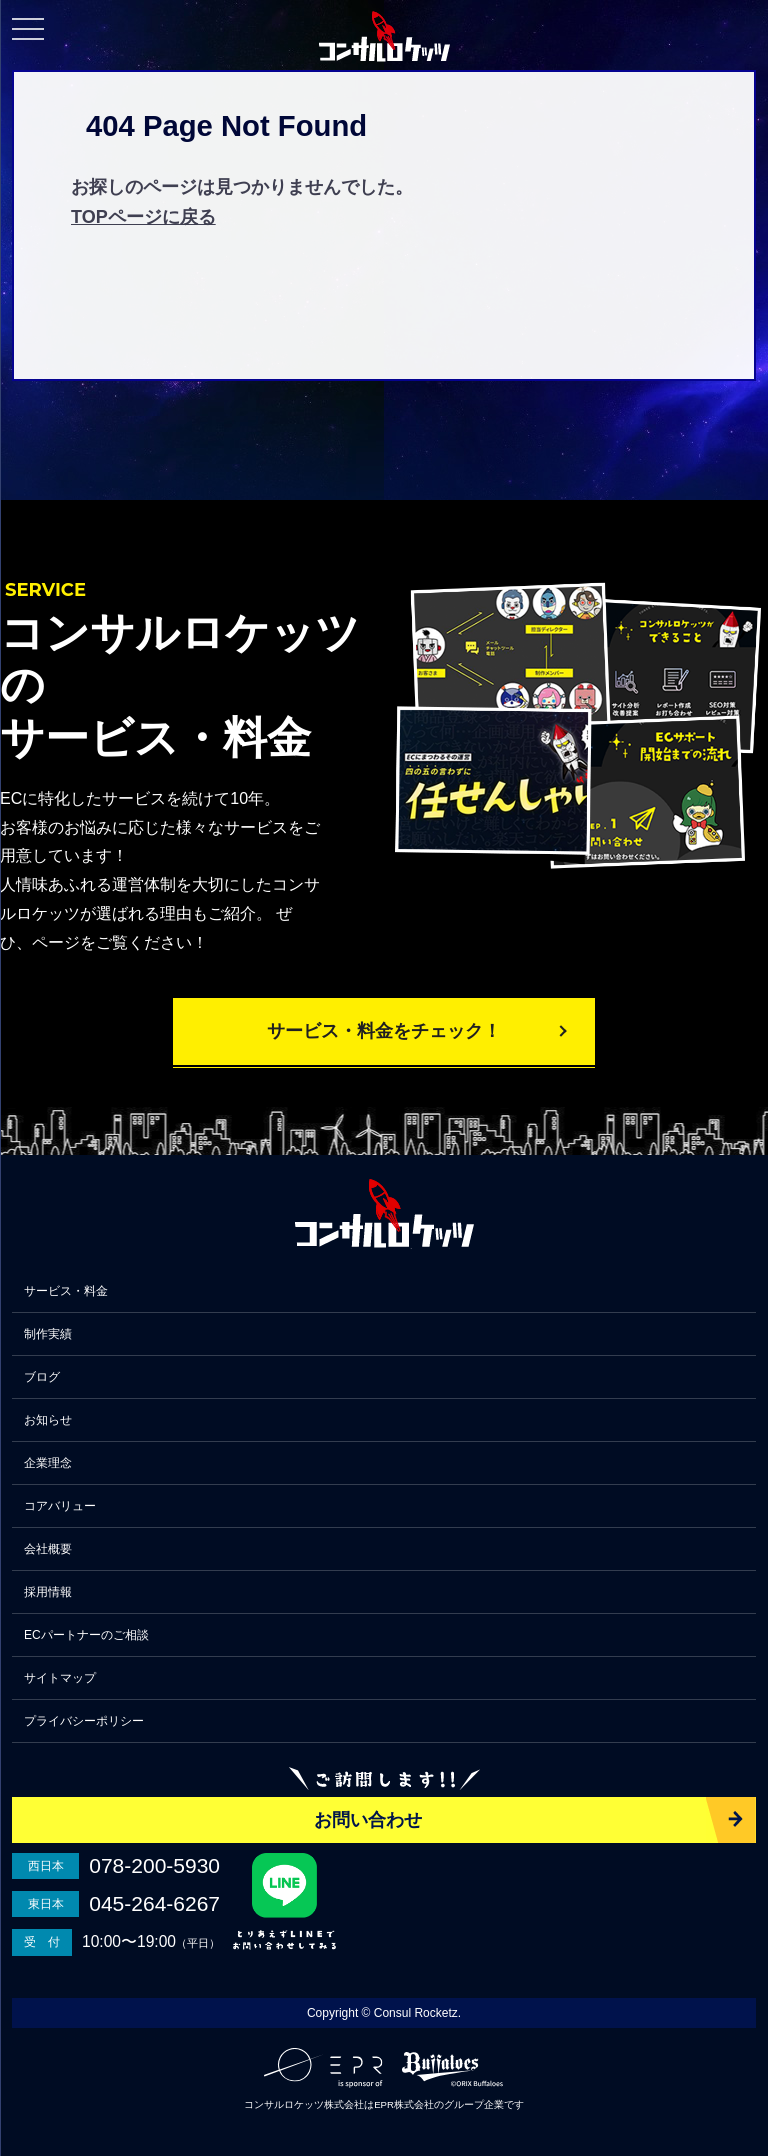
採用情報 (48, 1592)
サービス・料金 (66, 1291)
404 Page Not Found (226, 126)
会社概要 (48, 1549)
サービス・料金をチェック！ (384, 1031)
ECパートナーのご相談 (86, 1635)
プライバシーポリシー (84, 1721)
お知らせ (48, 1420)
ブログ (42, 1377)
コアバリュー (60, 1506)
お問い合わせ (368, 1820)
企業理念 (48, 1463)
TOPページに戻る (143, 217)
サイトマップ (60, 1678)
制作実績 (48, 1334)
